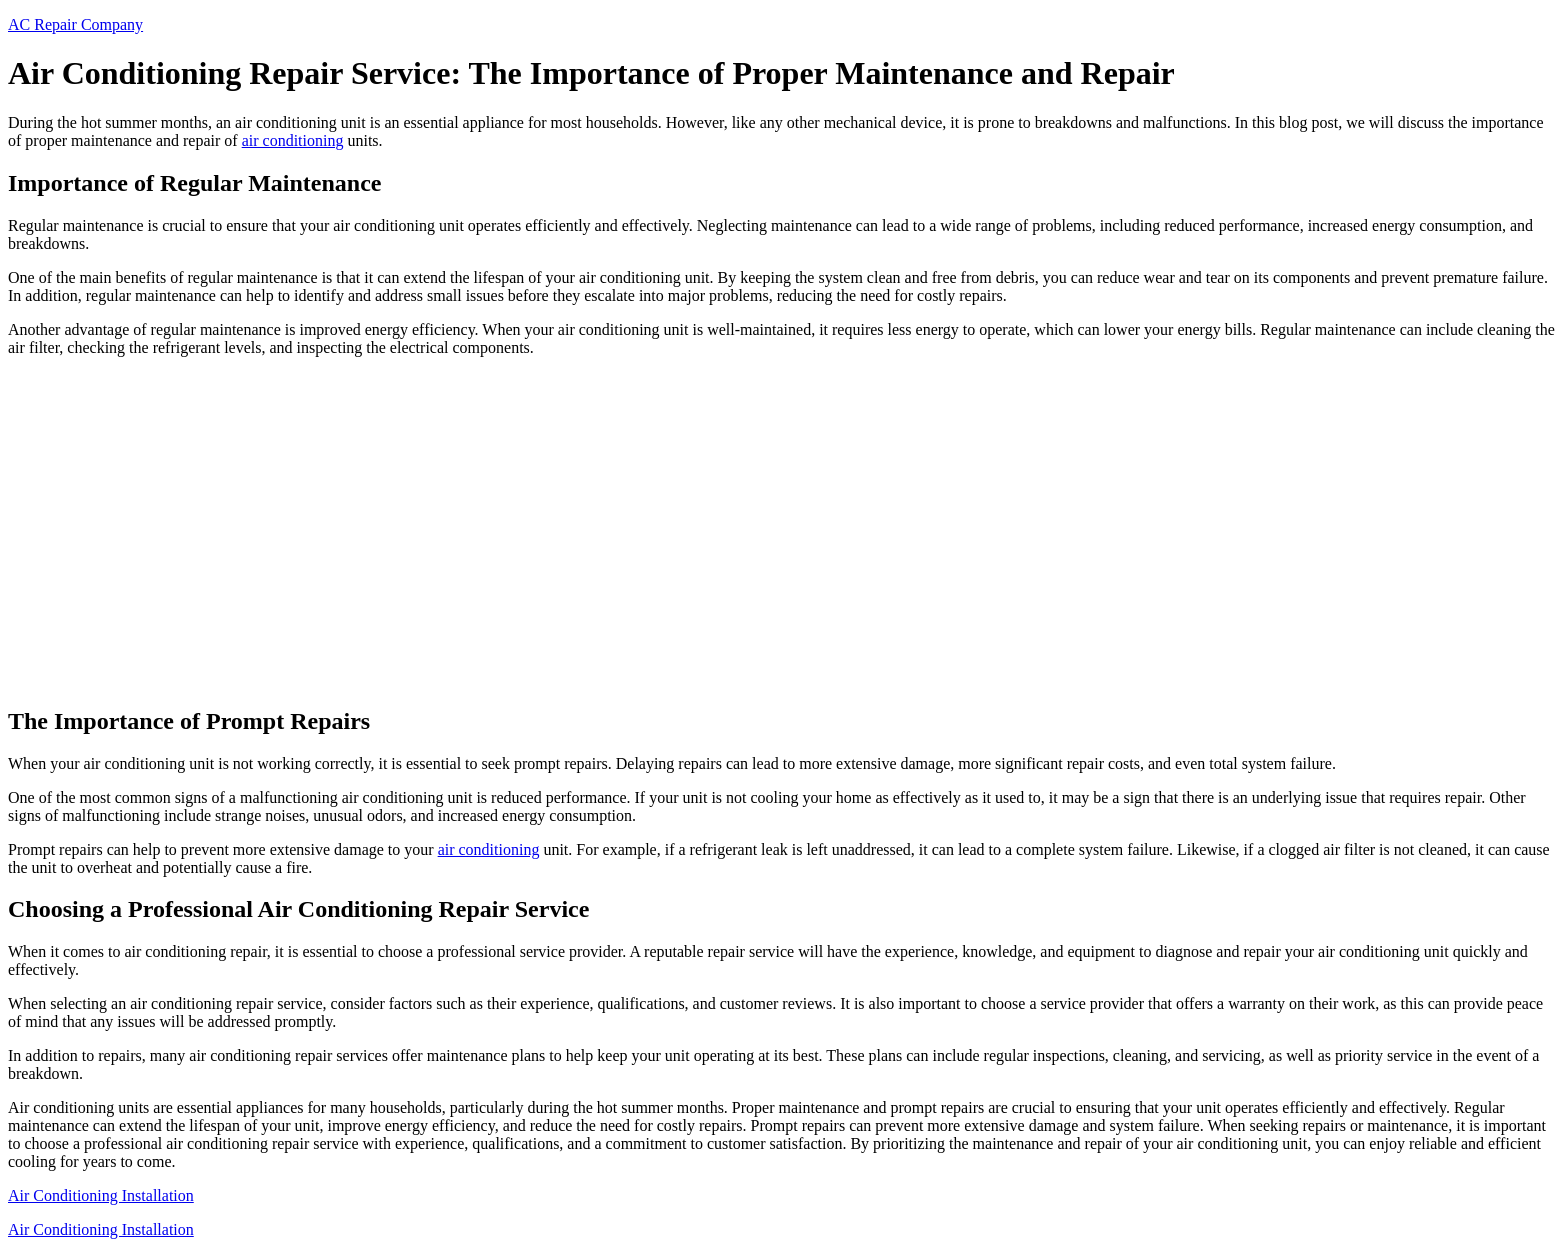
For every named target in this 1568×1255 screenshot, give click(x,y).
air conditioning (293, 140)
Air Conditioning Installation (101, 1195)
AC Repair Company (75, 24)
